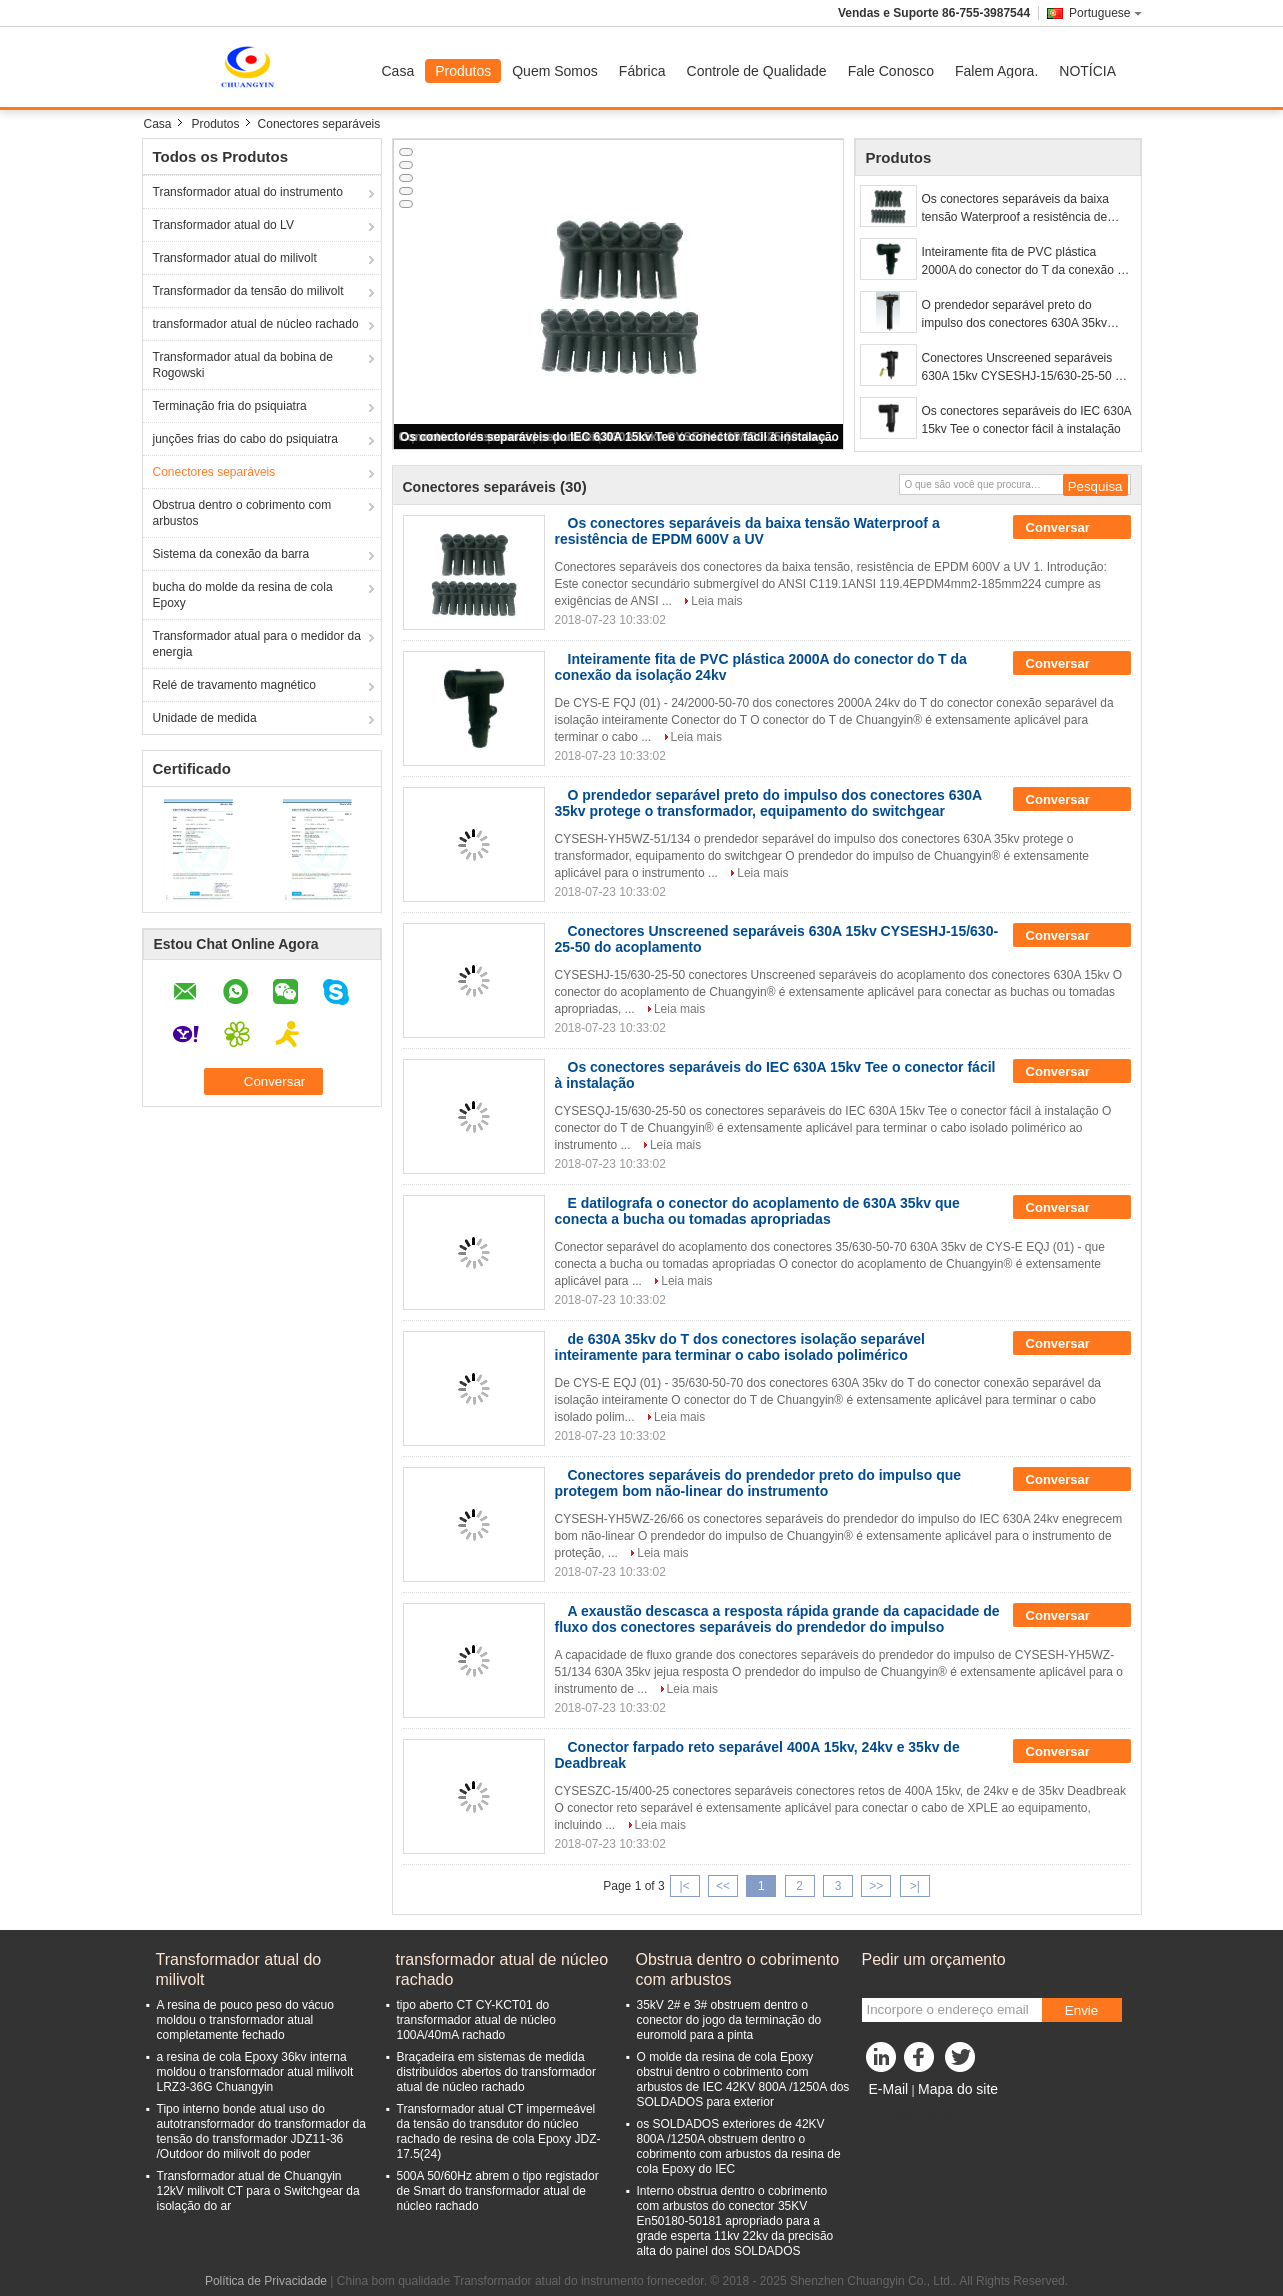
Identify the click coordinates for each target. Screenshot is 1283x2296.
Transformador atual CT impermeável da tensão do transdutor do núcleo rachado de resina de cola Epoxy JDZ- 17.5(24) (499, 2131)
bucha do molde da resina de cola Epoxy (243, 595)
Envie (1081, 2010)
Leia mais (716, 601)
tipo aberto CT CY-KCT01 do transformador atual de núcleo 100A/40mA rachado (476, 2020)
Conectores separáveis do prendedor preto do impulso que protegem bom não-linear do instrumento (758, 1483)
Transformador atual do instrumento (248, 192)
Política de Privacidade (266, 2281)
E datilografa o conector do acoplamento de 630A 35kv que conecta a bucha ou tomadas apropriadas (757, 1211)
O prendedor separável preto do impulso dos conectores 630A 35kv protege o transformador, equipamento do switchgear (1024, 315)
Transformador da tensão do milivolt (248, 291)
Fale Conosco (891, 71)
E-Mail (889, 2089)
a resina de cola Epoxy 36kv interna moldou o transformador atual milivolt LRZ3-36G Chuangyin (255, 2072)
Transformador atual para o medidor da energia (257, 644)
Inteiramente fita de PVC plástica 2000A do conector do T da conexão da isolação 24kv (1026, 262)
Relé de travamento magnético (234, 685)
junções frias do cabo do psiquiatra (245, 439)
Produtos (463, 71)
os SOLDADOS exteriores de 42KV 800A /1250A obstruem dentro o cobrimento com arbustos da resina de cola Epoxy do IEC (739, 2146)
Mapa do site (958, 2089)
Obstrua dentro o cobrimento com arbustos (242, 513)
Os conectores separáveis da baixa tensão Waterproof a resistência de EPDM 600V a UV (1015, 209)
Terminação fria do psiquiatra (230, 406)
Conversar (1072, 528)
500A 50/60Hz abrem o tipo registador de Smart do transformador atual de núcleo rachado (498, 2191)
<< (723, 1886)
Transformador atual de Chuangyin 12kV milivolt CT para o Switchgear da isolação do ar (258, 2191)
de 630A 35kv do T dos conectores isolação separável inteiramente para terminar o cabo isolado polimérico (740, 1347)
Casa (398, 71)
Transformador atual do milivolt (235, 258)
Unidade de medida (205, 718)
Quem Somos (555, 71)
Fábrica (642, 71)
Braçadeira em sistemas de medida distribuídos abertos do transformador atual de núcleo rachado (496, 2072)
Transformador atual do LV (223, 225)
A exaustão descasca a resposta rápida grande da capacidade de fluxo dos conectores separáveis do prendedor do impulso (777, 1619)
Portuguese (1105, 13)
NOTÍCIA (1087, 71)
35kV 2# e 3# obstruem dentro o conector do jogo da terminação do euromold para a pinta (729, 2020)
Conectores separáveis (214, 472)
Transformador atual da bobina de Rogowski (243, 365)
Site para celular (911, 2114)
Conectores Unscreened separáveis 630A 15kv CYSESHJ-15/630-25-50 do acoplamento (1025, 368)
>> (876, 1886)
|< (685, 1886)
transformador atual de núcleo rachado (256, 324)
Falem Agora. (996, 71)
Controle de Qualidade (757, 71)
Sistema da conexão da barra (231, 554)
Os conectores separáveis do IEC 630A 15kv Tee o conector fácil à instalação (619, 437)
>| (915, 1886)
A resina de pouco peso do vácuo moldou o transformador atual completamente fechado (245, 2020)
